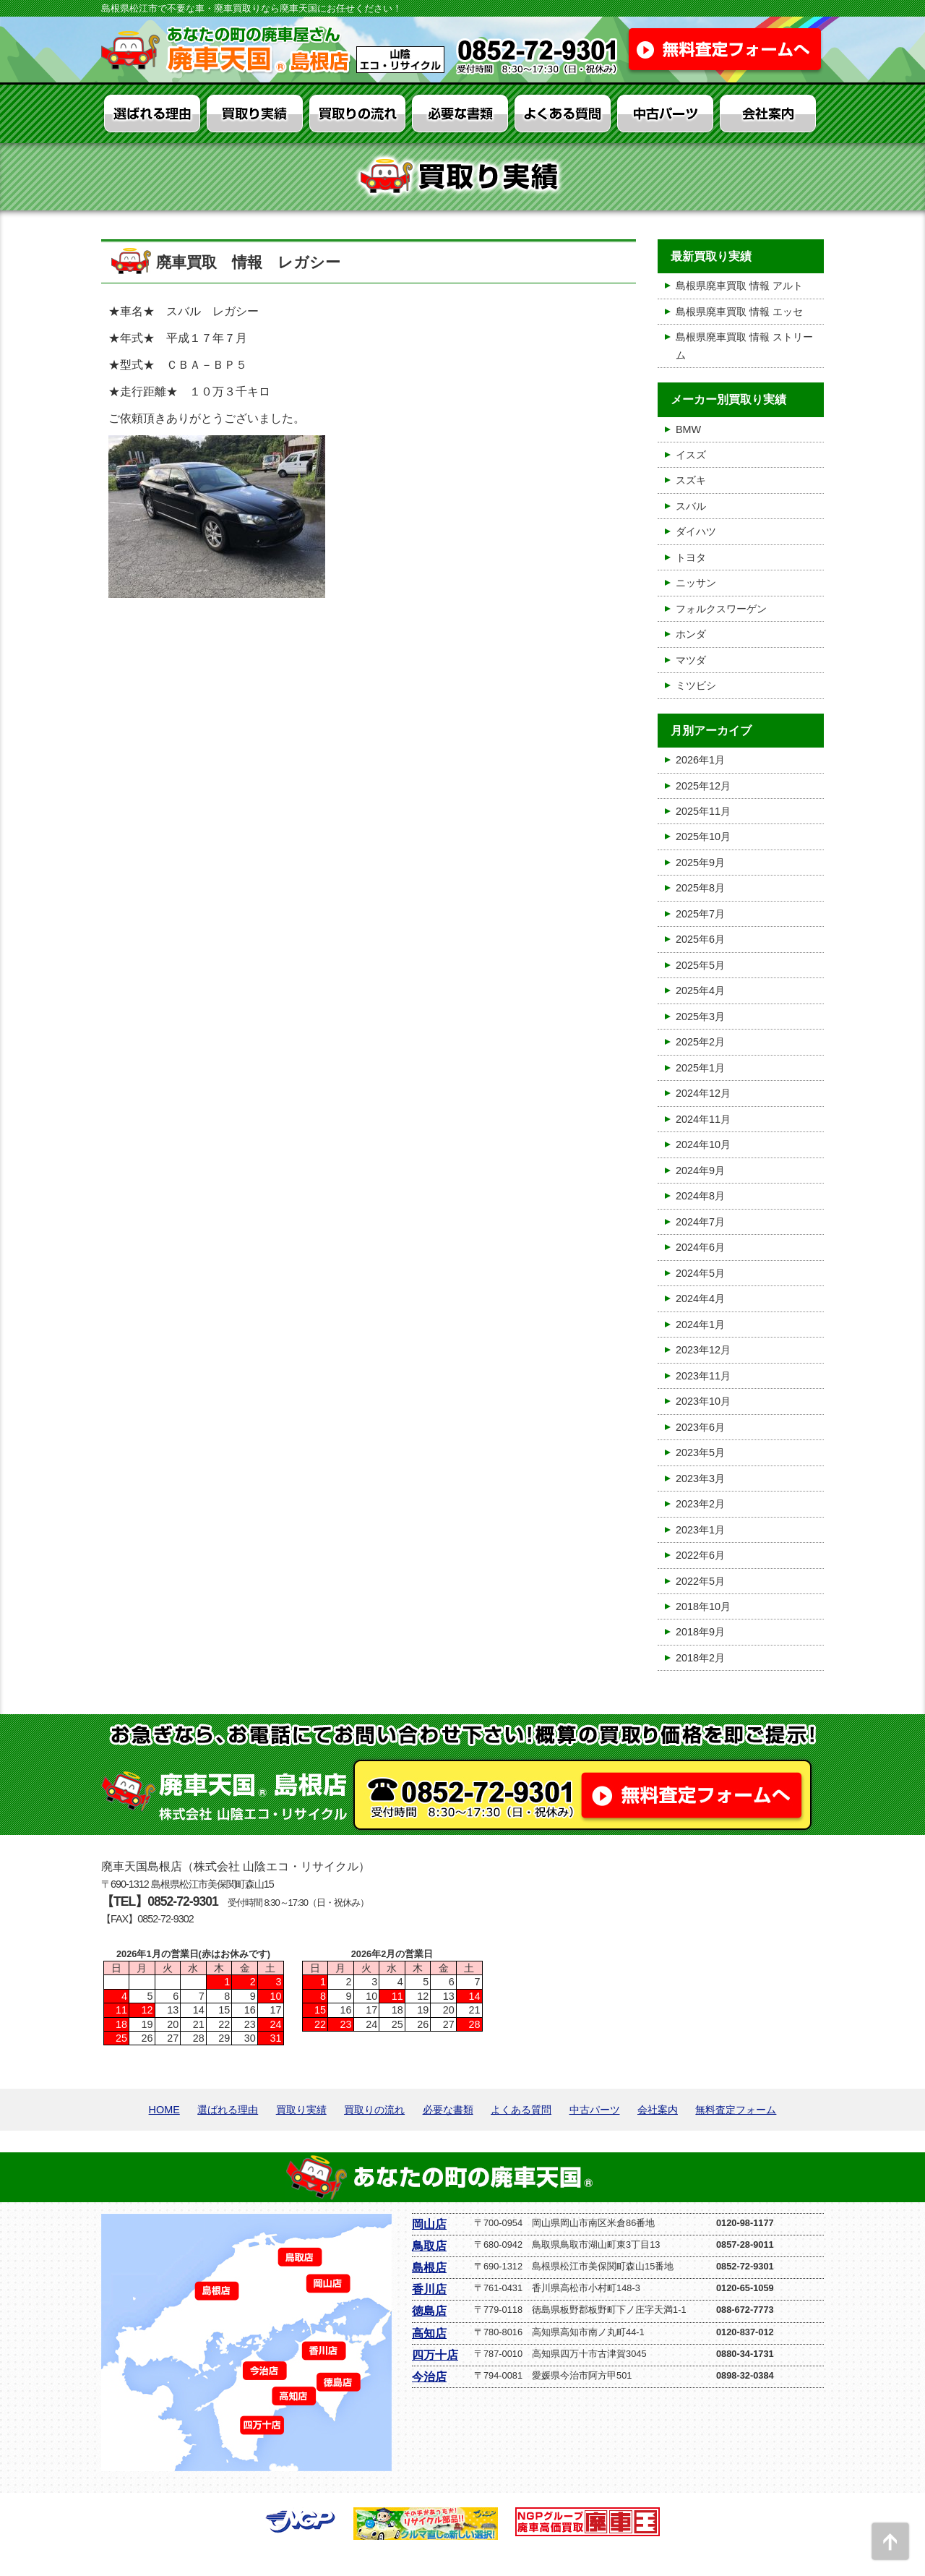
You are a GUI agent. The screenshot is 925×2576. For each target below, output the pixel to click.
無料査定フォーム (735, 2109)
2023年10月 (703, 1401)
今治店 (429, 2377)
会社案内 (657, 2109)
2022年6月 (700, 1555)
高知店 (429, 2333)
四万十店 (435, 2355)
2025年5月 (700, 965)
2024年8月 (700, 1196)
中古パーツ (594, 2109)
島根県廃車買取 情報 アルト (739, 285)
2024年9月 (700, 1170)
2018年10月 (703, 1606)
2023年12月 (703, 1350)
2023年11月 (703, 1376)
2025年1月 (700, 1068)
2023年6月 (700, 1427)
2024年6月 (700, 1247)
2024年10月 (703, 1144)
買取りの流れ (374, 2109)
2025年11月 (703, 811)
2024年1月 (700, 1324)
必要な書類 (448, 2109)
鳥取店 (429, 2246)
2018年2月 (700, 1658)
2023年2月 (700, 1504)
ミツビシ (696, 685)
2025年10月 (703, 836)
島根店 (429, 2268)
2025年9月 (700, 862)
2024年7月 (700, 1222)
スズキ (691, 480)
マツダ (691, 660)
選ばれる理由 (227, 2109)
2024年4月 (700, 1298)
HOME (164, 2109)
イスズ (691, 455)
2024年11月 (703, 1119)
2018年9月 (700, 1632)
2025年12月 (703, 786)
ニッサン (696, 583)
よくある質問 (521, 2109)
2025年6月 (700, 939)
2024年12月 (703, 1093)
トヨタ (691, 557)
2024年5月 (700, 1273)
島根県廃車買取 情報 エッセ (739, 311)
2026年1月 (700, 760)
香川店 (429, 2289)
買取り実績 (301, 2109)
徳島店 (429, 2311)
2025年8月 (700, 888)
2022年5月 (700, 1581)
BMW (688, 429)
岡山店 (429, 2224)
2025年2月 (700, 1042)
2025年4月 (700, 990)
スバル (691, 506)
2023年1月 (700, 1530)
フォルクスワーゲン (721, 609)
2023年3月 (700, 1478)
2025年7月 (700, 914)
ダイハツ (696, 531)
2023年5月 (700, 1452)
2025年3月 (700, 1016)
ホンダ (691, 634)
